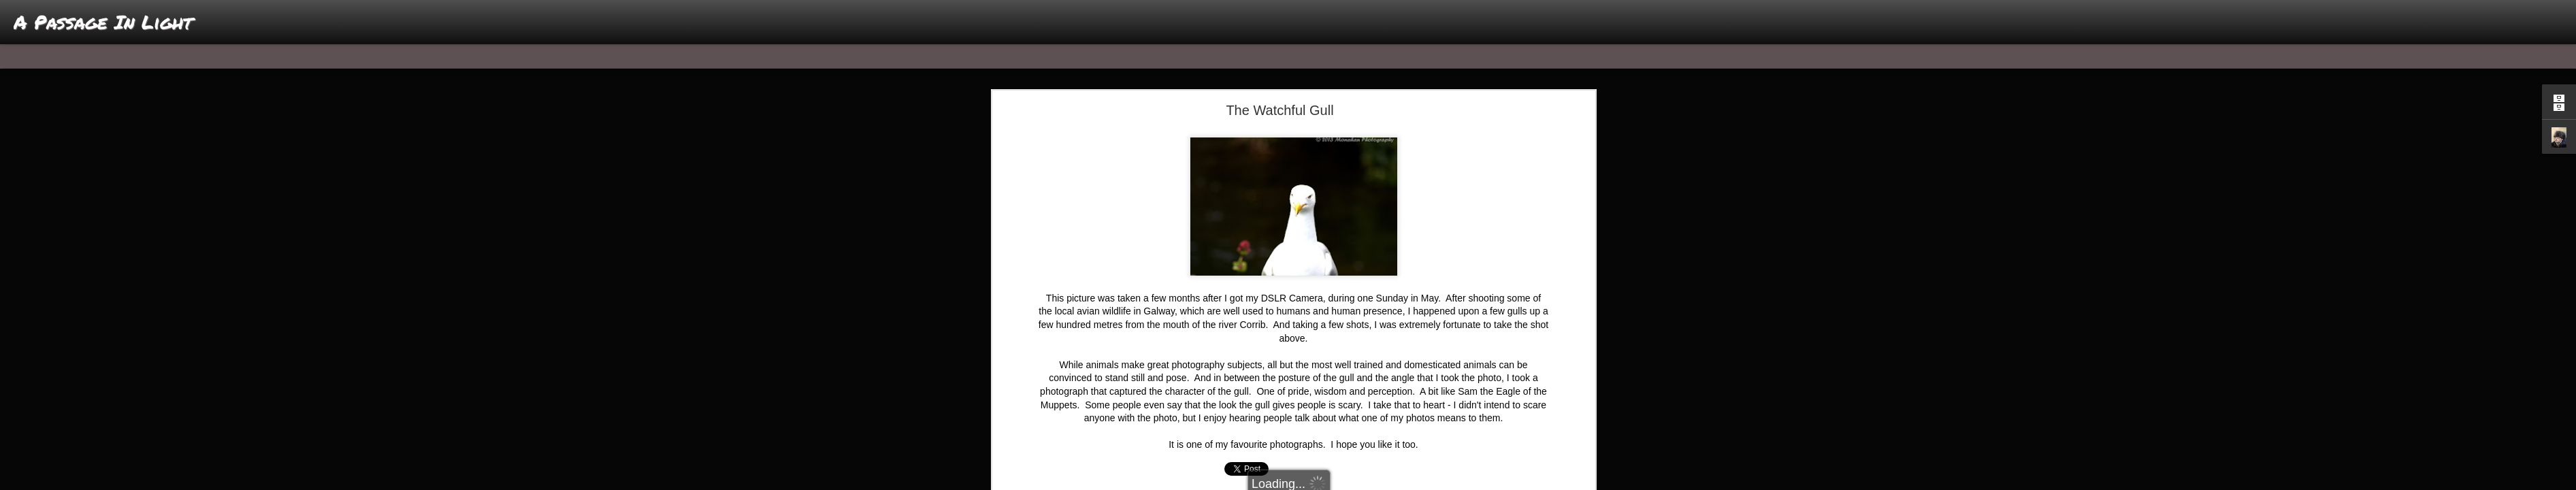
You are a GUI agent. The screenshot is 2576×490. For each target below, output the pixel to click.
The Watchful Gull (1279, 110)
